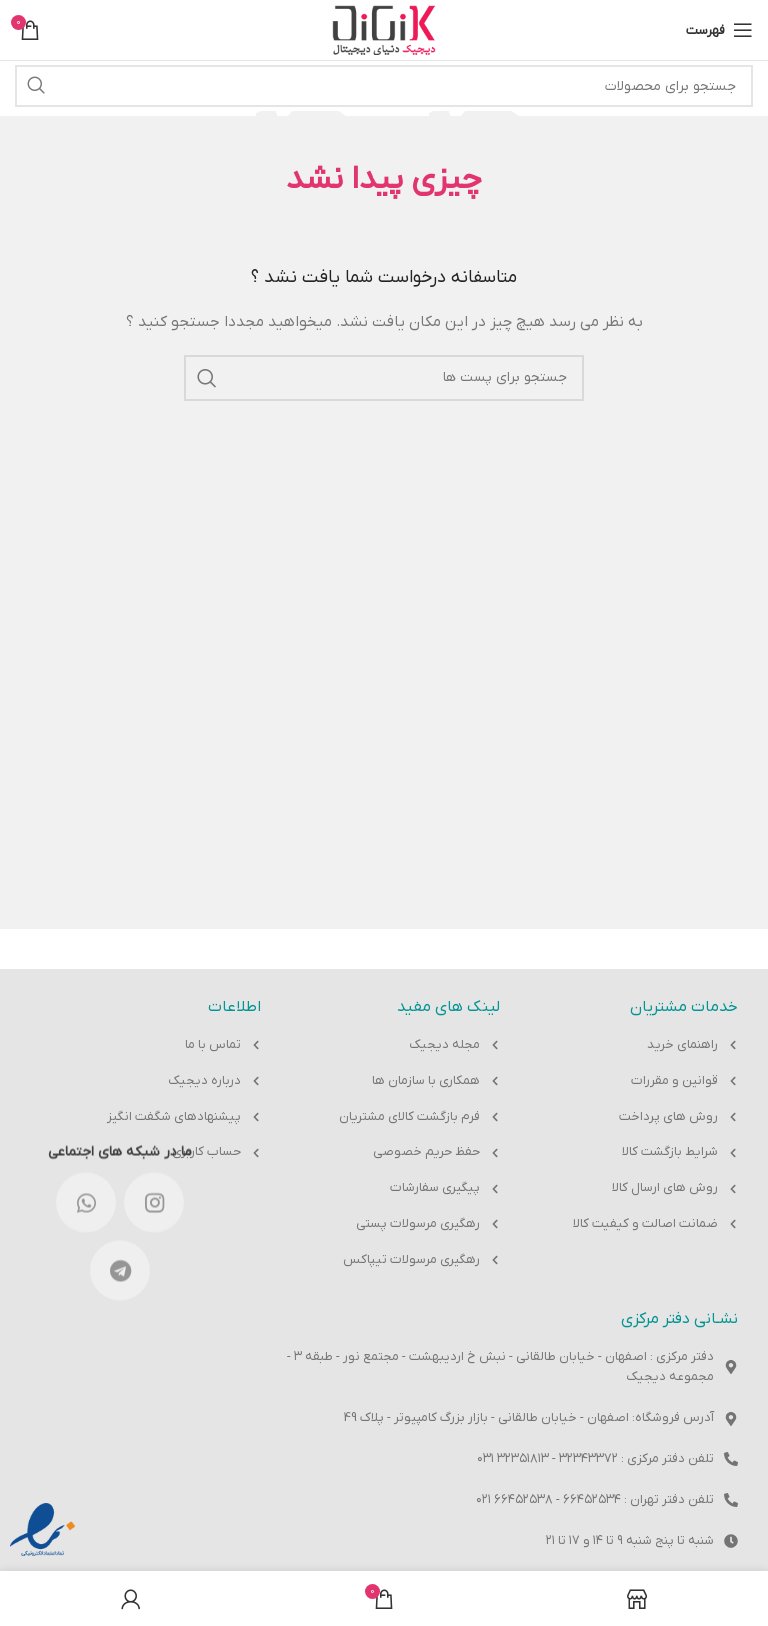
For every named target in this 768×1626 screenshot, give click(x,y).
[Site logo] (384, 29)
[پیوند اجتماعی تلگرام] (120, 505)
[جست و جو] (384, 86)
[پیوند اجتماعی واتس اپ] (86, 437)
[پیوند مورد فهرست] (639, 1045)
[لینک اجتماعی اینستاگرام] (154, 437)
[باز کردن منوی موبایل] (719, 30)
